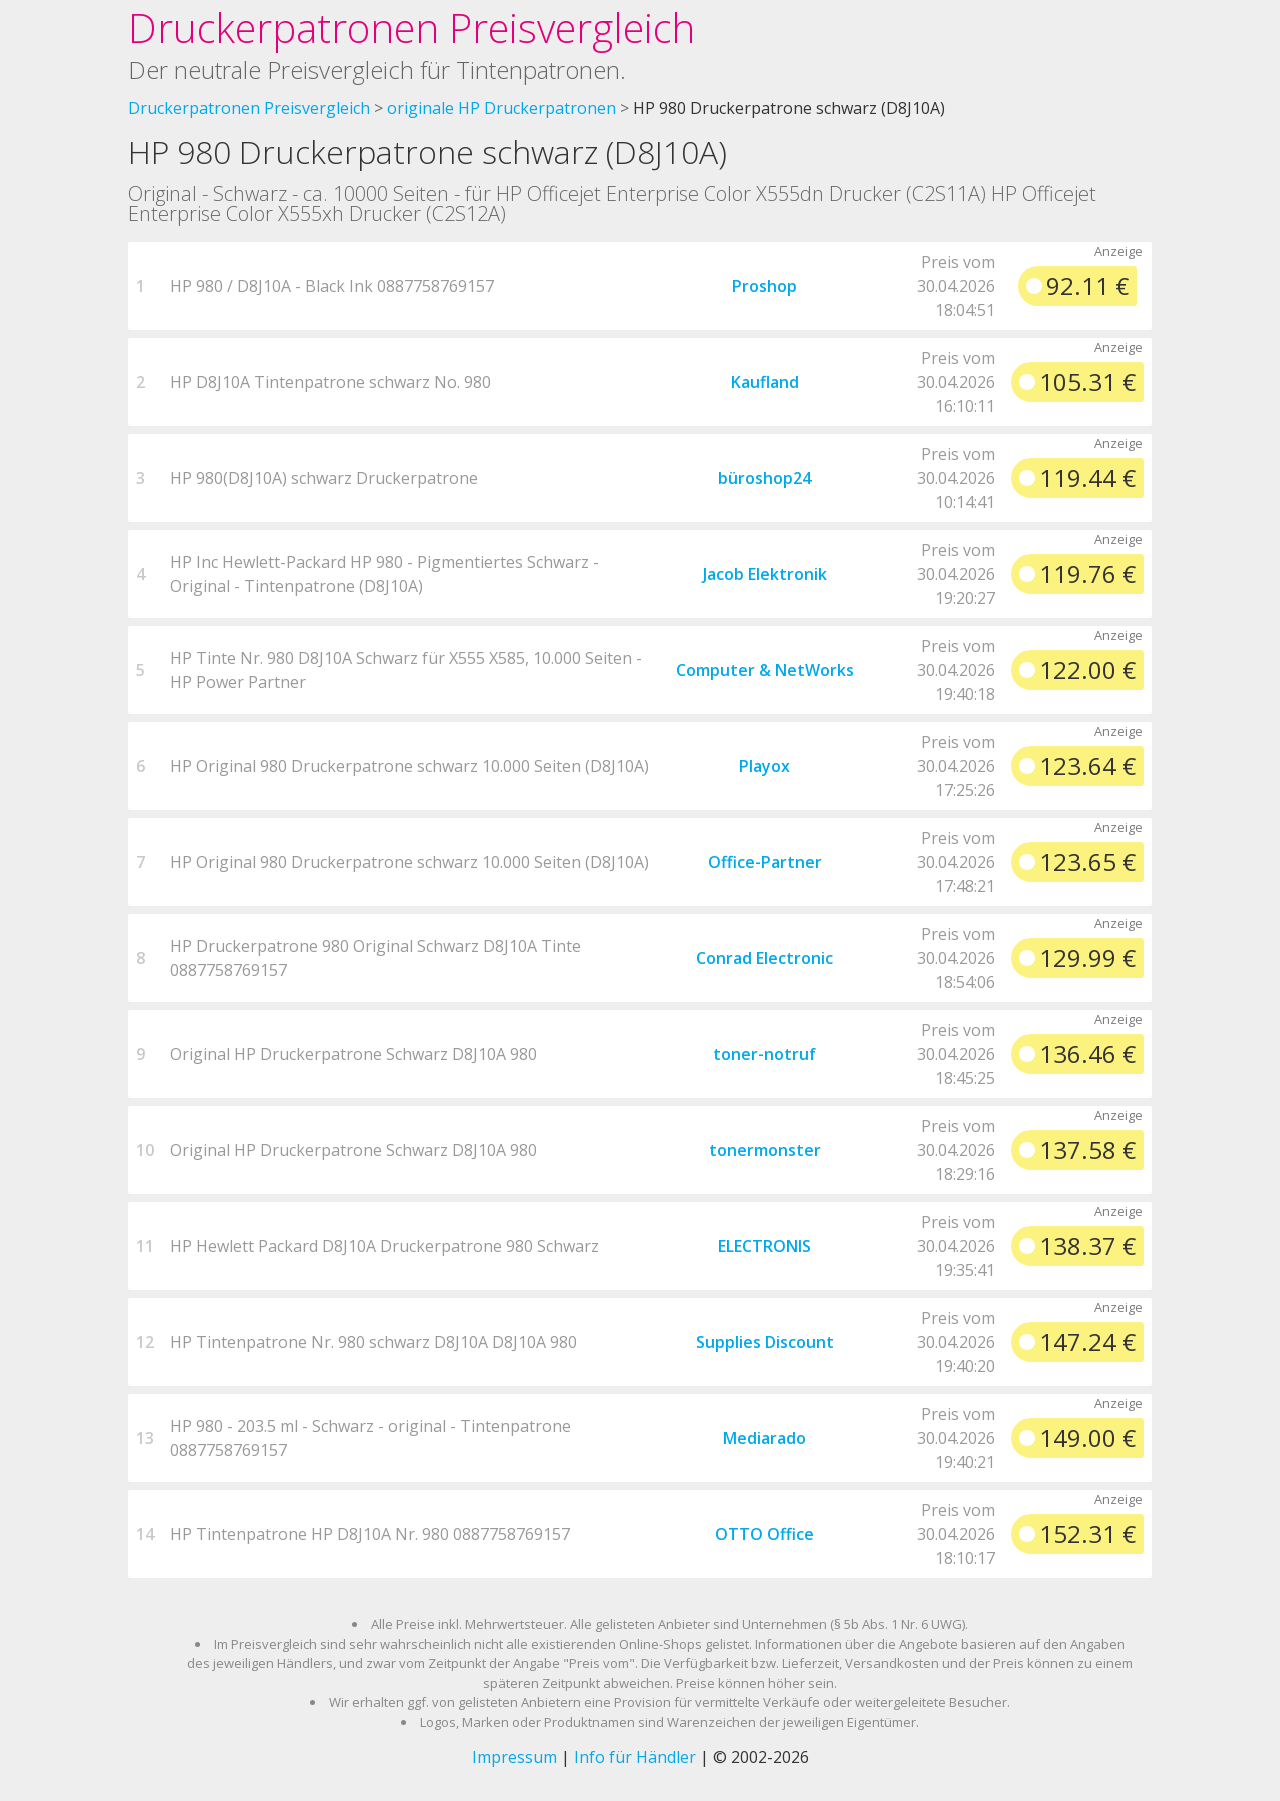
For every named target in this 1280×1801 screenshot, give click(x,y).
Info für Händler (635, 1757)
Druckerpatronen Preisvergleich (411, 27)
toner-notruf (764, 1054)
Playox (764, 766)
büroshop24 (764, 478)
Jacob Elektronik (765, 574)
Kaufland (765, 382)
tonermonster (765, 1150)
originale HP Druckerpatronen (501, 108)
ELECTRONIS (764, 1246)
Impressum (514, 1757)
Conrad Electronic (764, 958)
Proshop (764, 286)
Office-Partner (765, 862)
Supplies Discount (765, 1342)
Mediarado (764, 1438)
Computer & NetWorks (765, 670)
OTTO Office (764, 1534)
